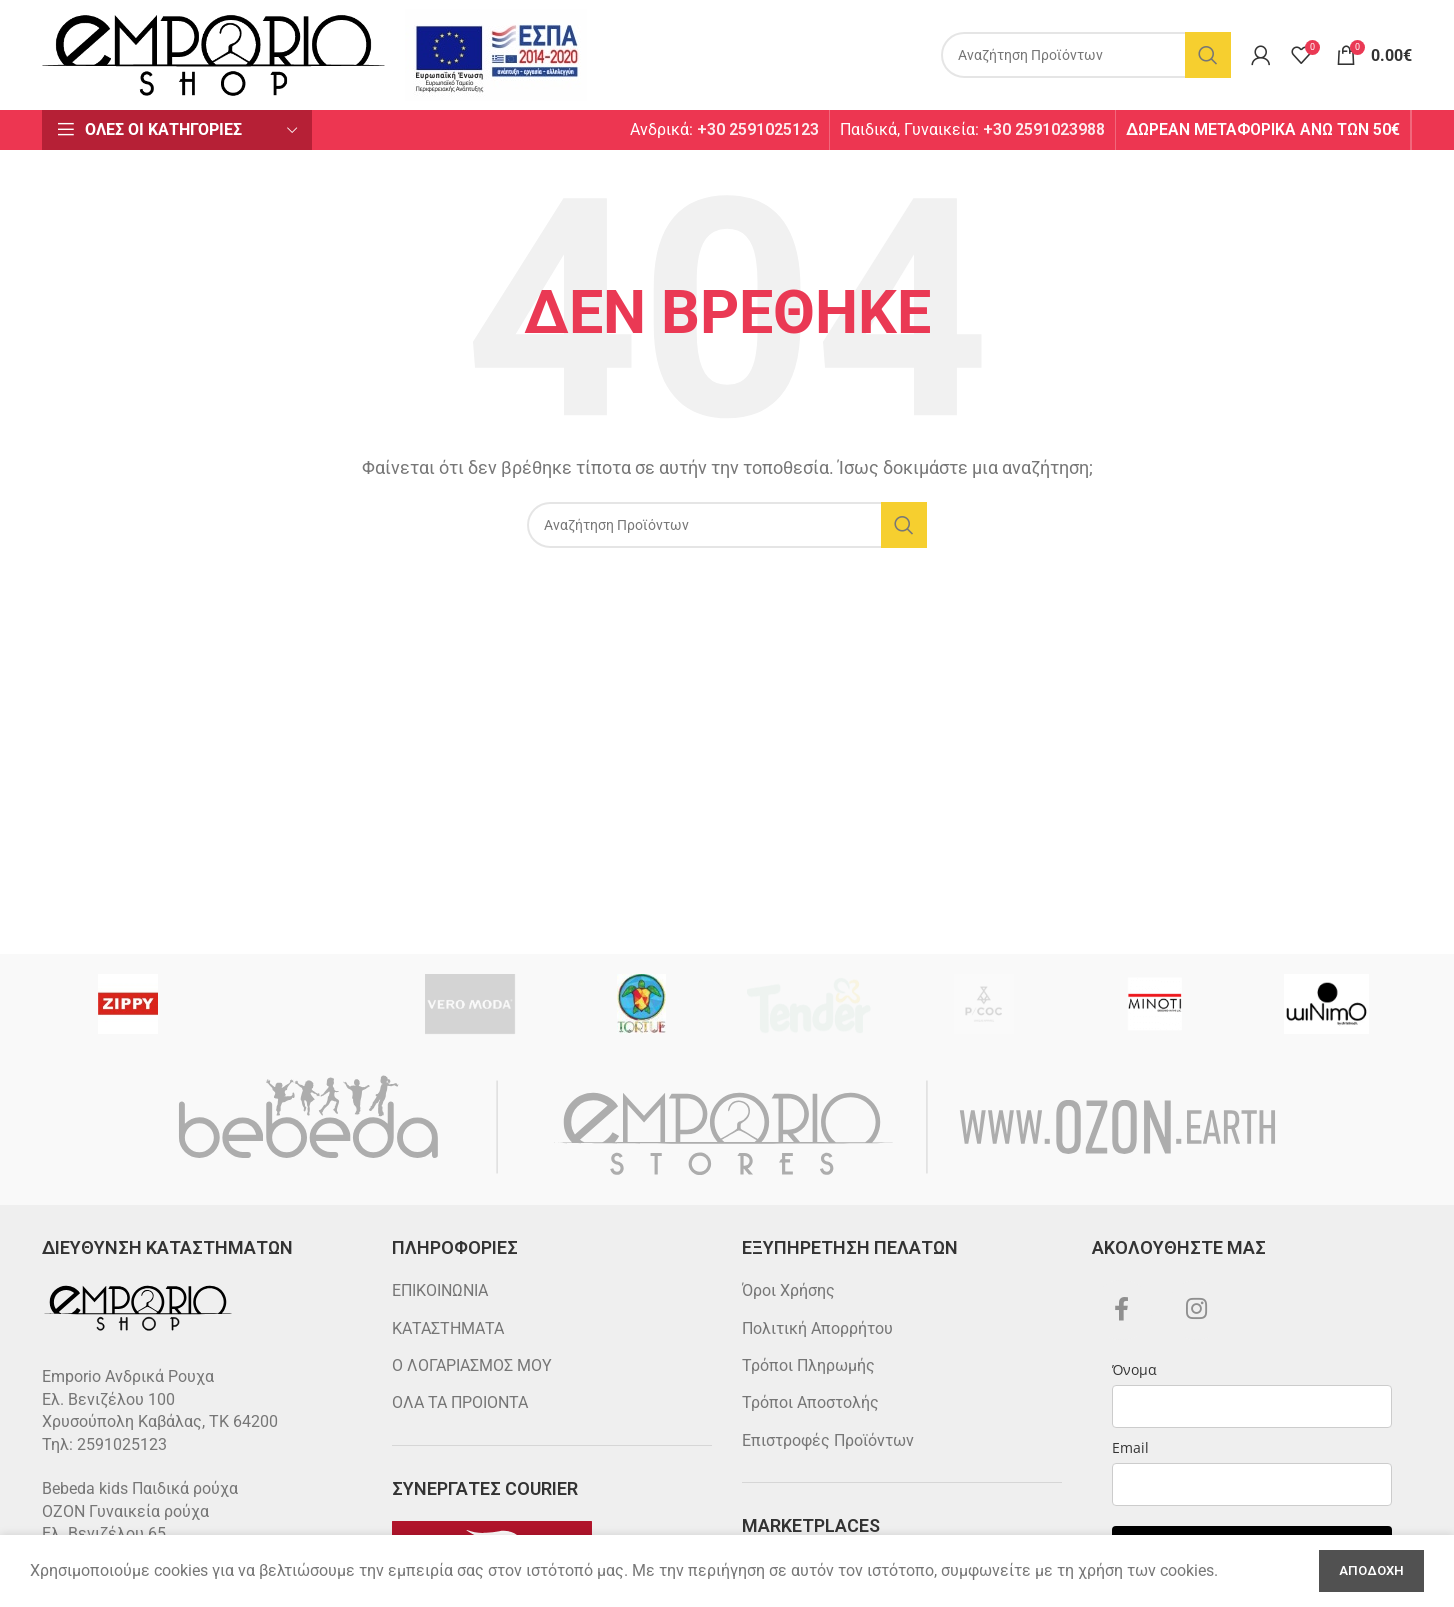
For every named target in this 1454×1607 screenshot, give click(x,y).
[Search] (1086, 55)
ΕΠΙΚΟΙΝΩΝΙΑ (440, 1290)
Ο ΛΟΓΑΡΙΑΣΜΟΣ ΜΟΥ (472, 1365)
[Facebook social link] (1122, 1310)
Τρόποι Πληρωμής (808, 1365)
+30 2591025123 (758, 129)
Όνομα (1134, 1369)
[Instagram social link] (1197, 1310)
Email (1130, 1447)
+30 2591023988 (1044, 129)
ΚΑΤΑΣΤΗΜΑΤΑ (448, 1328)
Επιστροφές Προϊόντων (828, 1440)
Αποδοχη (1371, 1570)
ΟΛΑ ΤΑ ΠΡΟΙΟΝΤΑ (460, 1402)
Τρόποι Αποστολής (810, 1402)
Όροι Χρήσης (788, 1290)
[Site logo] (213, 53)
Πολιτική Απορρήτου (817, 1328)
